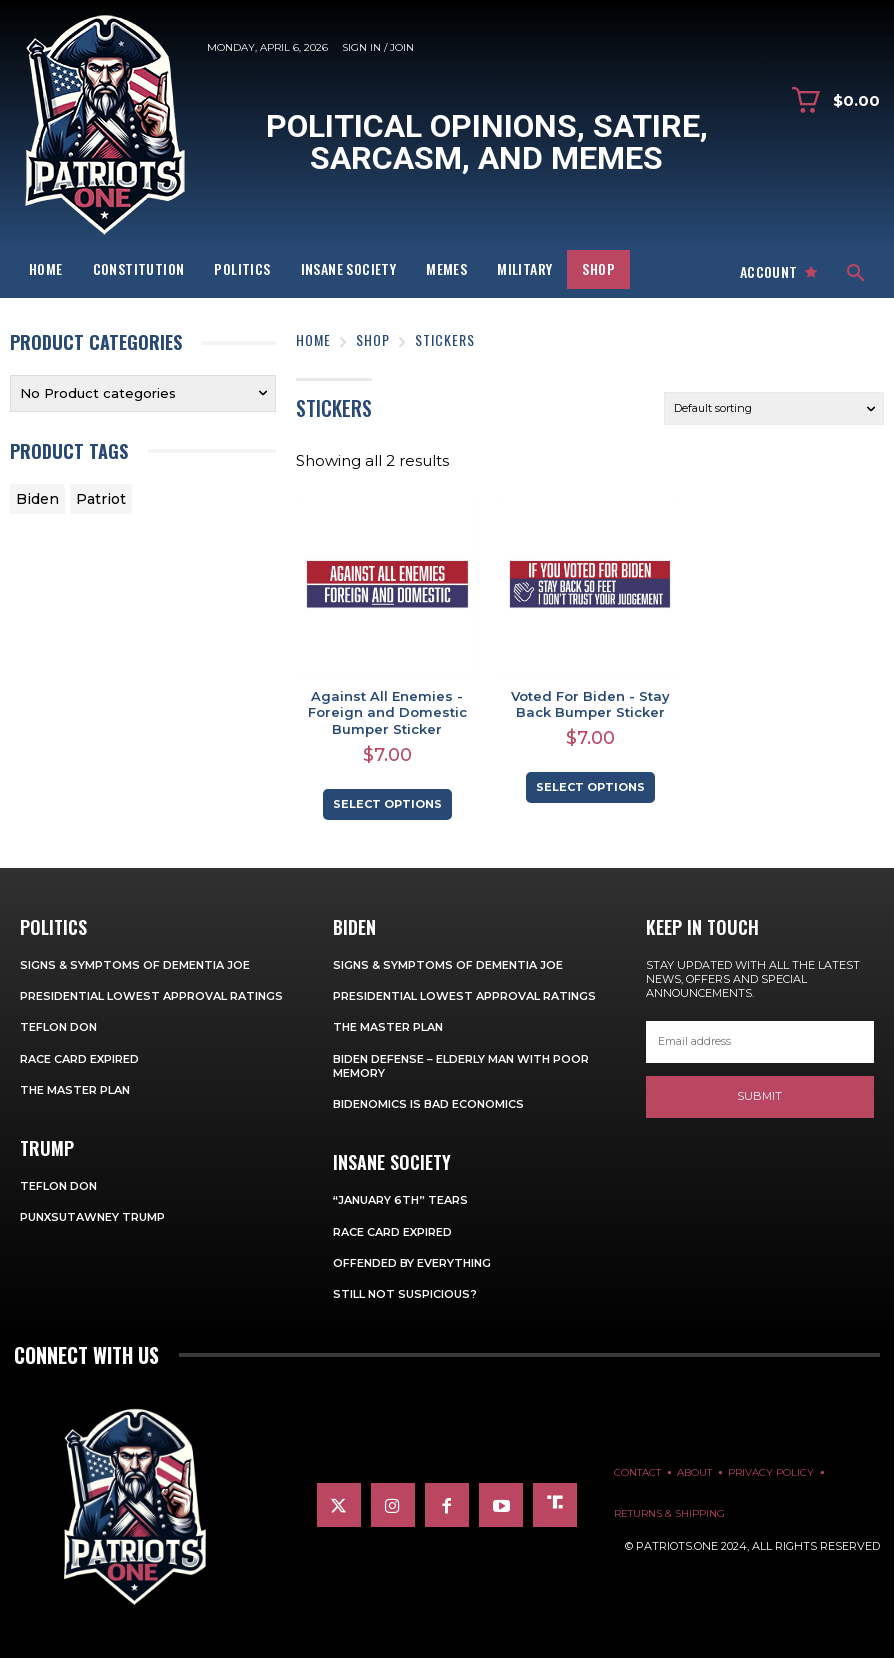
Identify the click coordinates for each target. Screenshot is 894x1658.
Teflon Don (58, 1027)
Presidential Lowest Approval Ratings (151, 996)
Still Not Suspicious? (405, 1294)
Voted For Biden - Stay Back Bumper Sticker (590, 704)
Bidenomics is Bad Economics (428, 1104)
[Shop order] (774, 408)
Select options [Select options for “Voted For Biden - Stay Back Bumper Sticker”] (590, 787)
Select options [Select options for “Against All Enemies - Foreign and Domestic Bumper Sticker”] (387, 804)
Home (313, 339)
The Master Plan (75, 1090)
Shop (373, 339)
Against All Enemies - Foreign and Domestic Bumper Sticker (387, 713)
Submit (759, 1096)
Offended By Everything (412, 1263)
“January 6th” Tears (400, 1200)
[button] (856, 274)
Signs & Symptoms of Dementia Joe (135, 965)
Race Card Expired (79, 1059)
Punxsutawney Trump (92, 1217)
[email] (760, 1042)
